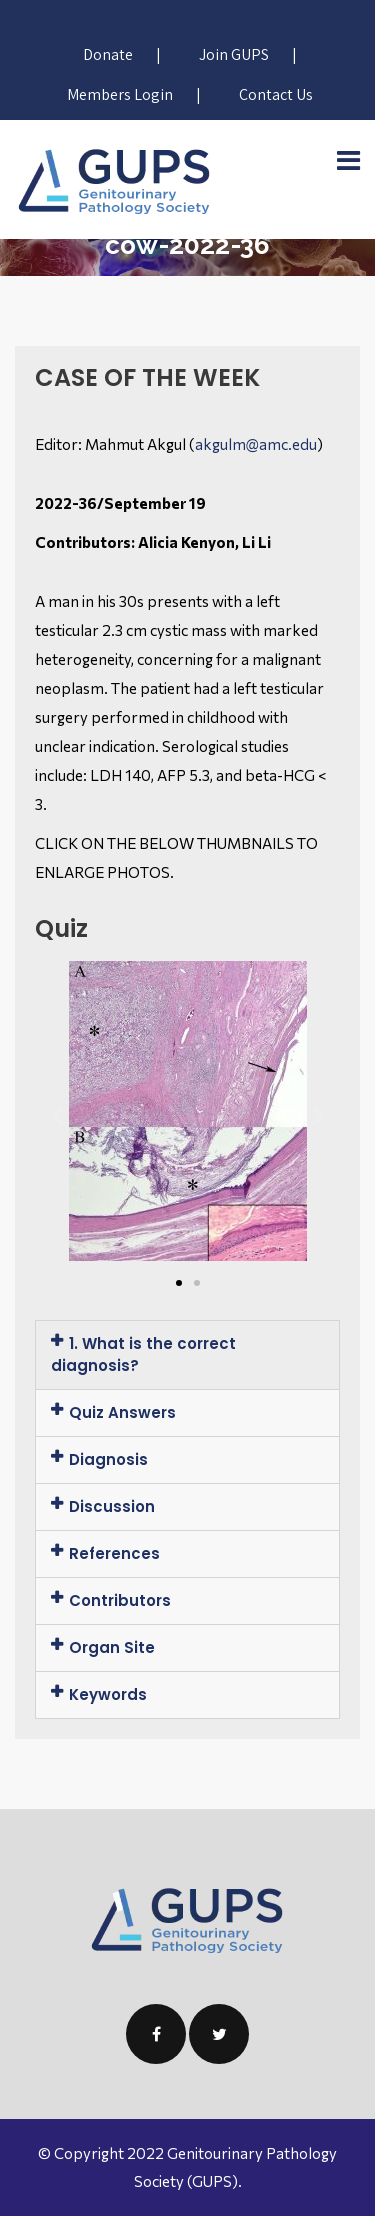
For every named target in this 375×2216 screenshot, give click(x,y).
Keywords (108, 1694)
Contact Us (276, 94)
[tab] (187, 1355)
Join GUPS (234, 54)
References (114, 1553)
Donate (108, 54)
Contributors (120, 1600)
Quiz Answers (122, 1412)
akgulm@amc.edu (256, 444)
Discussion (112, 1506)
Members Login (120, 94)
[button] (179, 1283)
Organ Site (112, 1647)
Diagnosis (108, 1459)
